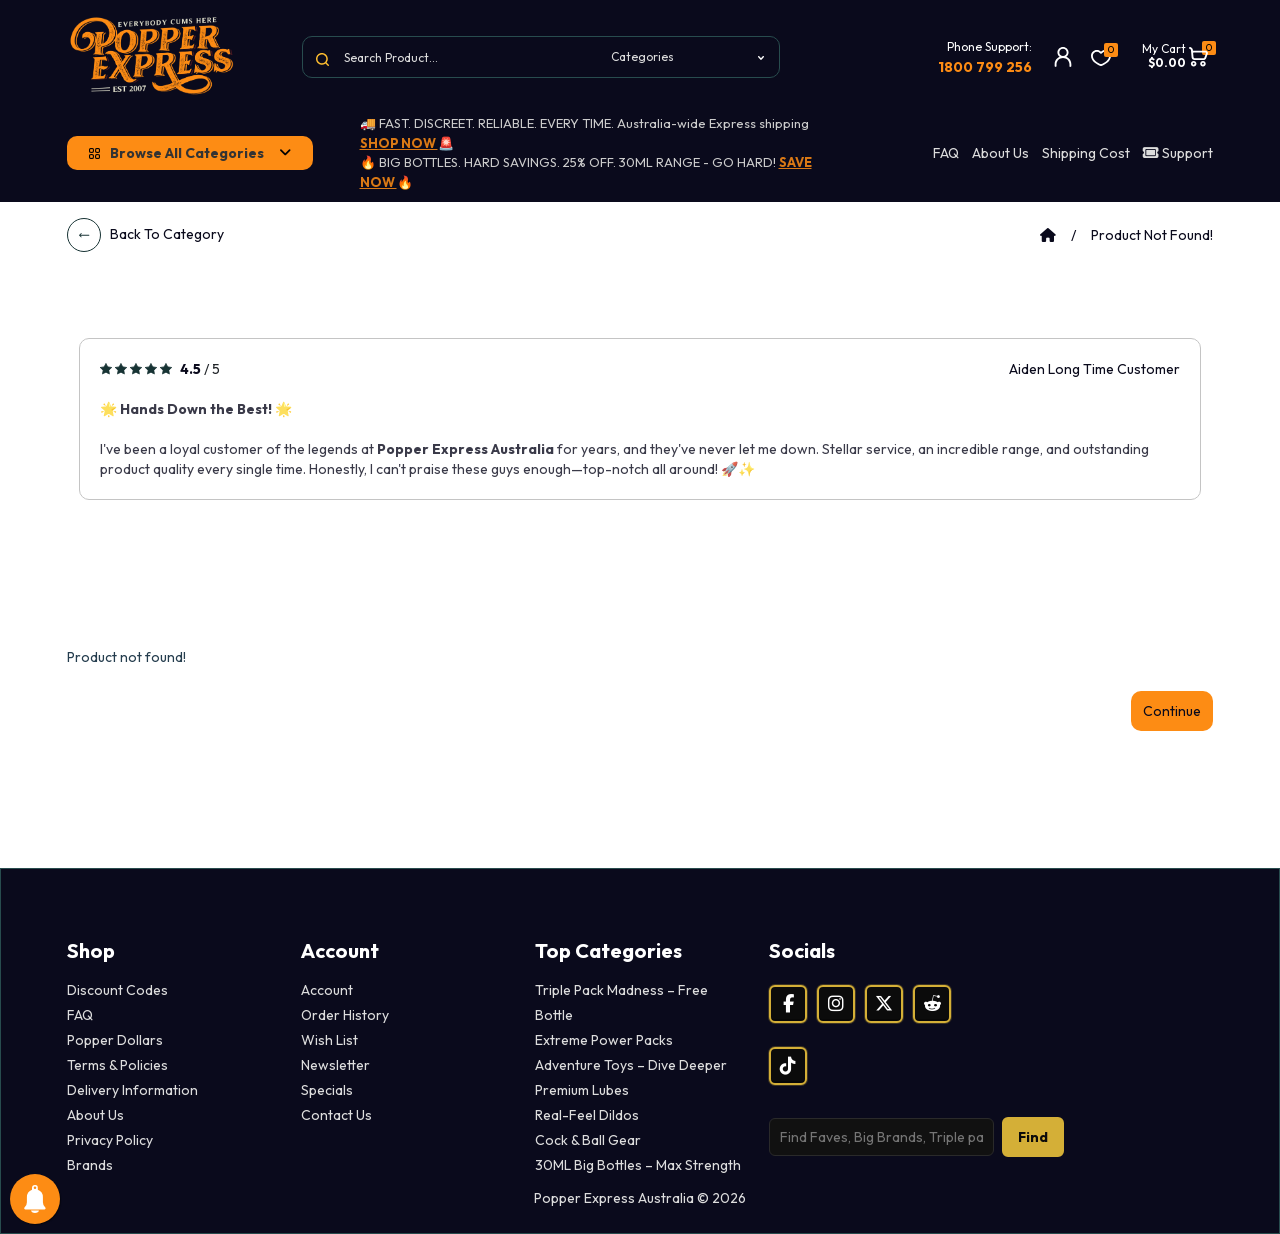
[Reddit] (932, 1004)
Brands (90, 1165)
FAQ (946, 153)
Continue (1172, 711)
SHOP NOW (399, 143)
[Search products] (881, 1137)
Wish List (329, 1040)
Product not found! (1152, 235)
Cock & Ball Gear (588, 1140)
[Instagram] (836, 1004)
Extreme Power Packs (604, 1040)
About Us (1000, 153)
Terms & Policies (117, 1065)
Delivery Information (132, 1090)
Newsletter (335, 1065)
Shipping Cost (1086, 153)
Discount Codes (117, 990)
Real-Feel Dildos (587, 1115)
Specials (327, 1090)
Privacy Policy (110, 1140)
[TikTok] (788, 1066)
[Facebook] (788, 1004)
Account (327, 990)
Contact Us (336, 1115)
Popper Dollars (115, 1040)
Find (1033, 1137)
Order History (345, 1015)
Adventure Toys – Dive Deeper (631, 1065)
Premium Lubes (582, 1090)
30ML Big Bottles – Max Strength (638, 1165)
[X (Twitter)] (884, 1004)
